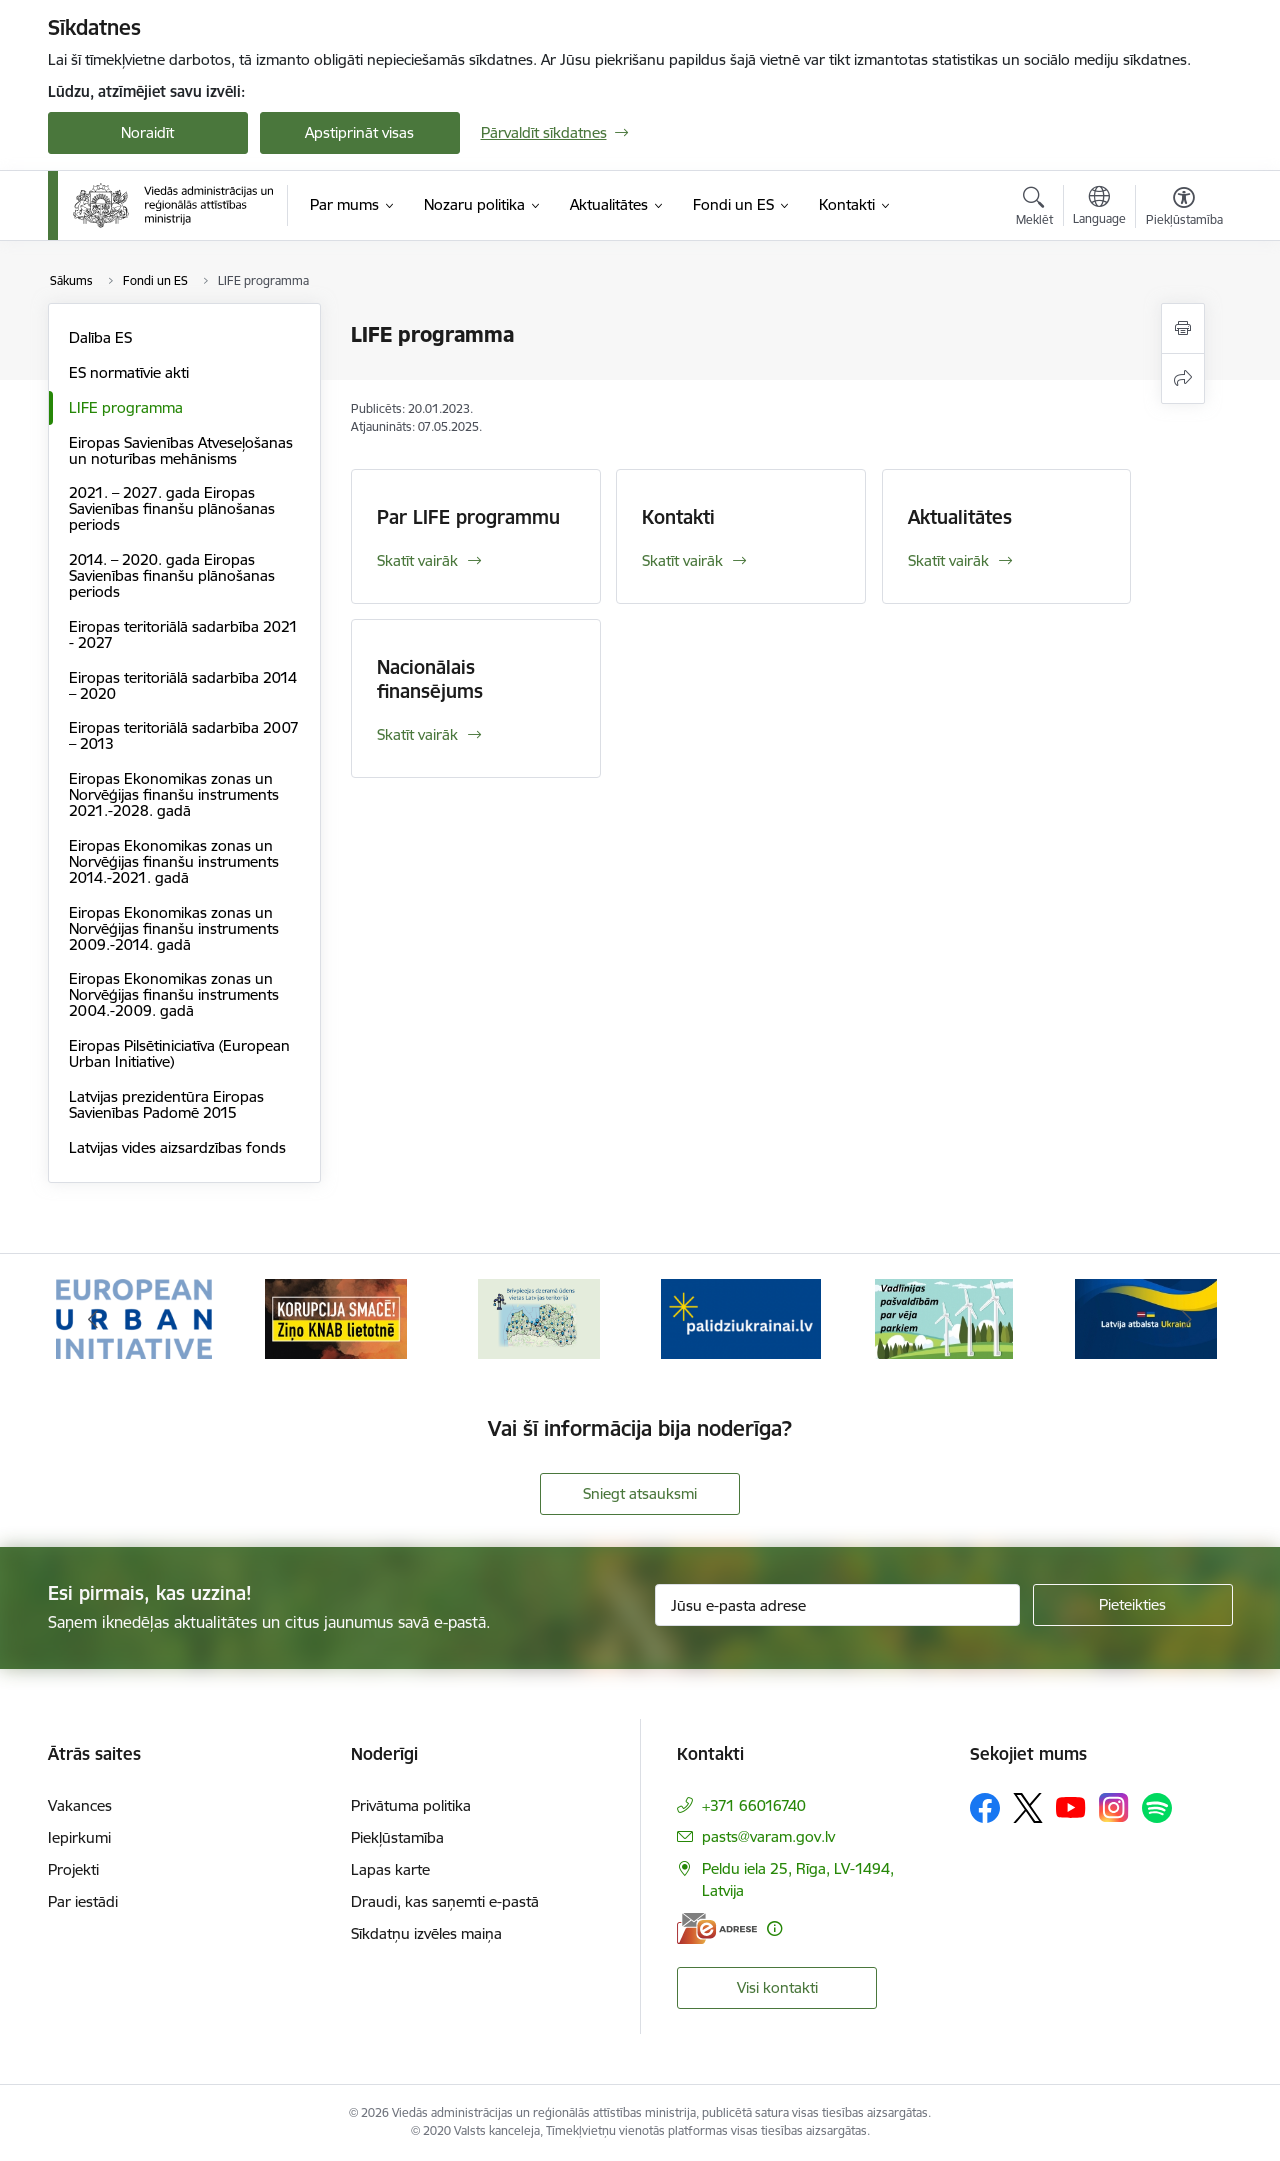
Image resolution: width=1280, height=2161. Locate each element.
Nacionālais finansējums (430, 679)
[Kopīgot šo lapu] (1183, 378)
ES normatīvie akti (129, 372)
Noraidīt (147, 132)
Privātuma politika (411, 1805)
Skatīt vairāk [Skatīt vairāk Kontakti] (682, 560)
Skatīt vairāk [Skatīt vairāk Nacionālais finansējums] (417, 734)
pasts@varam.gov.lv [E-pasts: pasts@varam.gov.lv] (768, 1836)
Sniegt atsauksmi (640, 1493)
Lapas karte (390, 1869)
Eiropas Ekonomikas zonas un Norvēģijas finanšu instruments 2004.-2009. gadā (174, 994)
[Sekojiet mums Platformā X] (1028, 1808)
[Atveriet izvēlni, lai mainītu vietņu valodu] (1099, 208)
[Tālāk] (1187, 1319)
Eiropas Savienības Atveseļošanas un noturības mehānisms (181, 450)
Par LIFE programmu (468, 517)
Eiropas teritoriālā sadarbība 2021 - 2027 (183, 634)
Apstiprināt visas (359, 132)
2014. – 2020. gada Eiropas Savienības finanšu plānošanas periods (172, 575)
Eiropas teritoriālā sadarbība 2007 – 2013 (184, 735)
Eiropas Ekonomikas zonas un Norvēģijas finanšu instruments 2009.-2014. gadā (174, 928)
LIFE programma (126, 407)
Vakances (80, 1805)
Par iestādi (83, 1901)
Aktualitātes (960, 517)
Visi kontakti (777, 1987)
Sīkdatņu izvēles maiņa (426, 1933)
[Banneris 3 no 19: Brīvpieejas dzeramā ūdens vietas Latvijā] (539, 1317)
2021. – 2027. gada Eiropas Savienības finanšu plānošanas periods (172, 508)
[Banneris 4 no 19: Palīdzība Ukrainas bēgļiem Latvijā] (741, 1317)
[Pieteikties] (1133, 1605)
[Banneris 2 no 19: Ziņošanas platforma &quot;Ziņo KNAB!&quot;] (336, 1317)
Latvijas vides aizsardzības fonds (177, 1147)
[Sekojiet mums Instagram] (1114, 1807)
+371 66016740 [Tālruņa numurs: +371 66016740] (754, 1805)
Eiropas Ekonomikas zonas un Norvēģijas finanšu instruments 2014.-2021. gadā (174, 861)
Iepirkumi (79, 1837)
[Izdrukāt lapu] (1183, 328)
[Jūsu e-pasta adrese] (837, 1605)
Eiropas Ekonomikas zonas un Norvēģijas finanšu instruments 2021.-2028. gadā (174, 794)
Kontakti (678, 517)
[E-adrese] (717, 1928)
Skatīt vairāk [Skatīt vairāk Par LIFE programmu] (417, 560)
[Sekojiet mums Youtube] (1071, 1807)
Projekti (73, 1869)
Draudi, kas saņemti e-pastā (445, 1901)
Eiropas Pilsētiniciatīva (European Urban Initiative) (179, 1053)
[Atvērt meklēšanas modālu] (1034, 209)
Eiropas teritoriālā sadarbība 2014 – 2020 (183, 685)
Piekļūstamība (397, 1837)
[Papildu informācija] (774, 1928)
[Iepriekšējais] (94, 1319)
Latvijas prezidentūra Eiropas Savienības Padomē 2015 (166, 1104)
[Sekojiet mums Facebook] (985, 1808)
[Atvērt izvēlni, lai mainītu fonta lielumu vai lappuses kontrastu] (1184, 209)
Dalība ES (100, 337)
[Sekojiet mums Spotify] (1157, 1808)
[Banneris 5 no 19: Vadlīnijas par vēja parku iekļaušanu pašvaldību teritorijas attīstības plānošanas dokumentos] (944, 1317)
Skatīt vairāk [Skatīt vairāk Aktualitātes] (948, 560)
